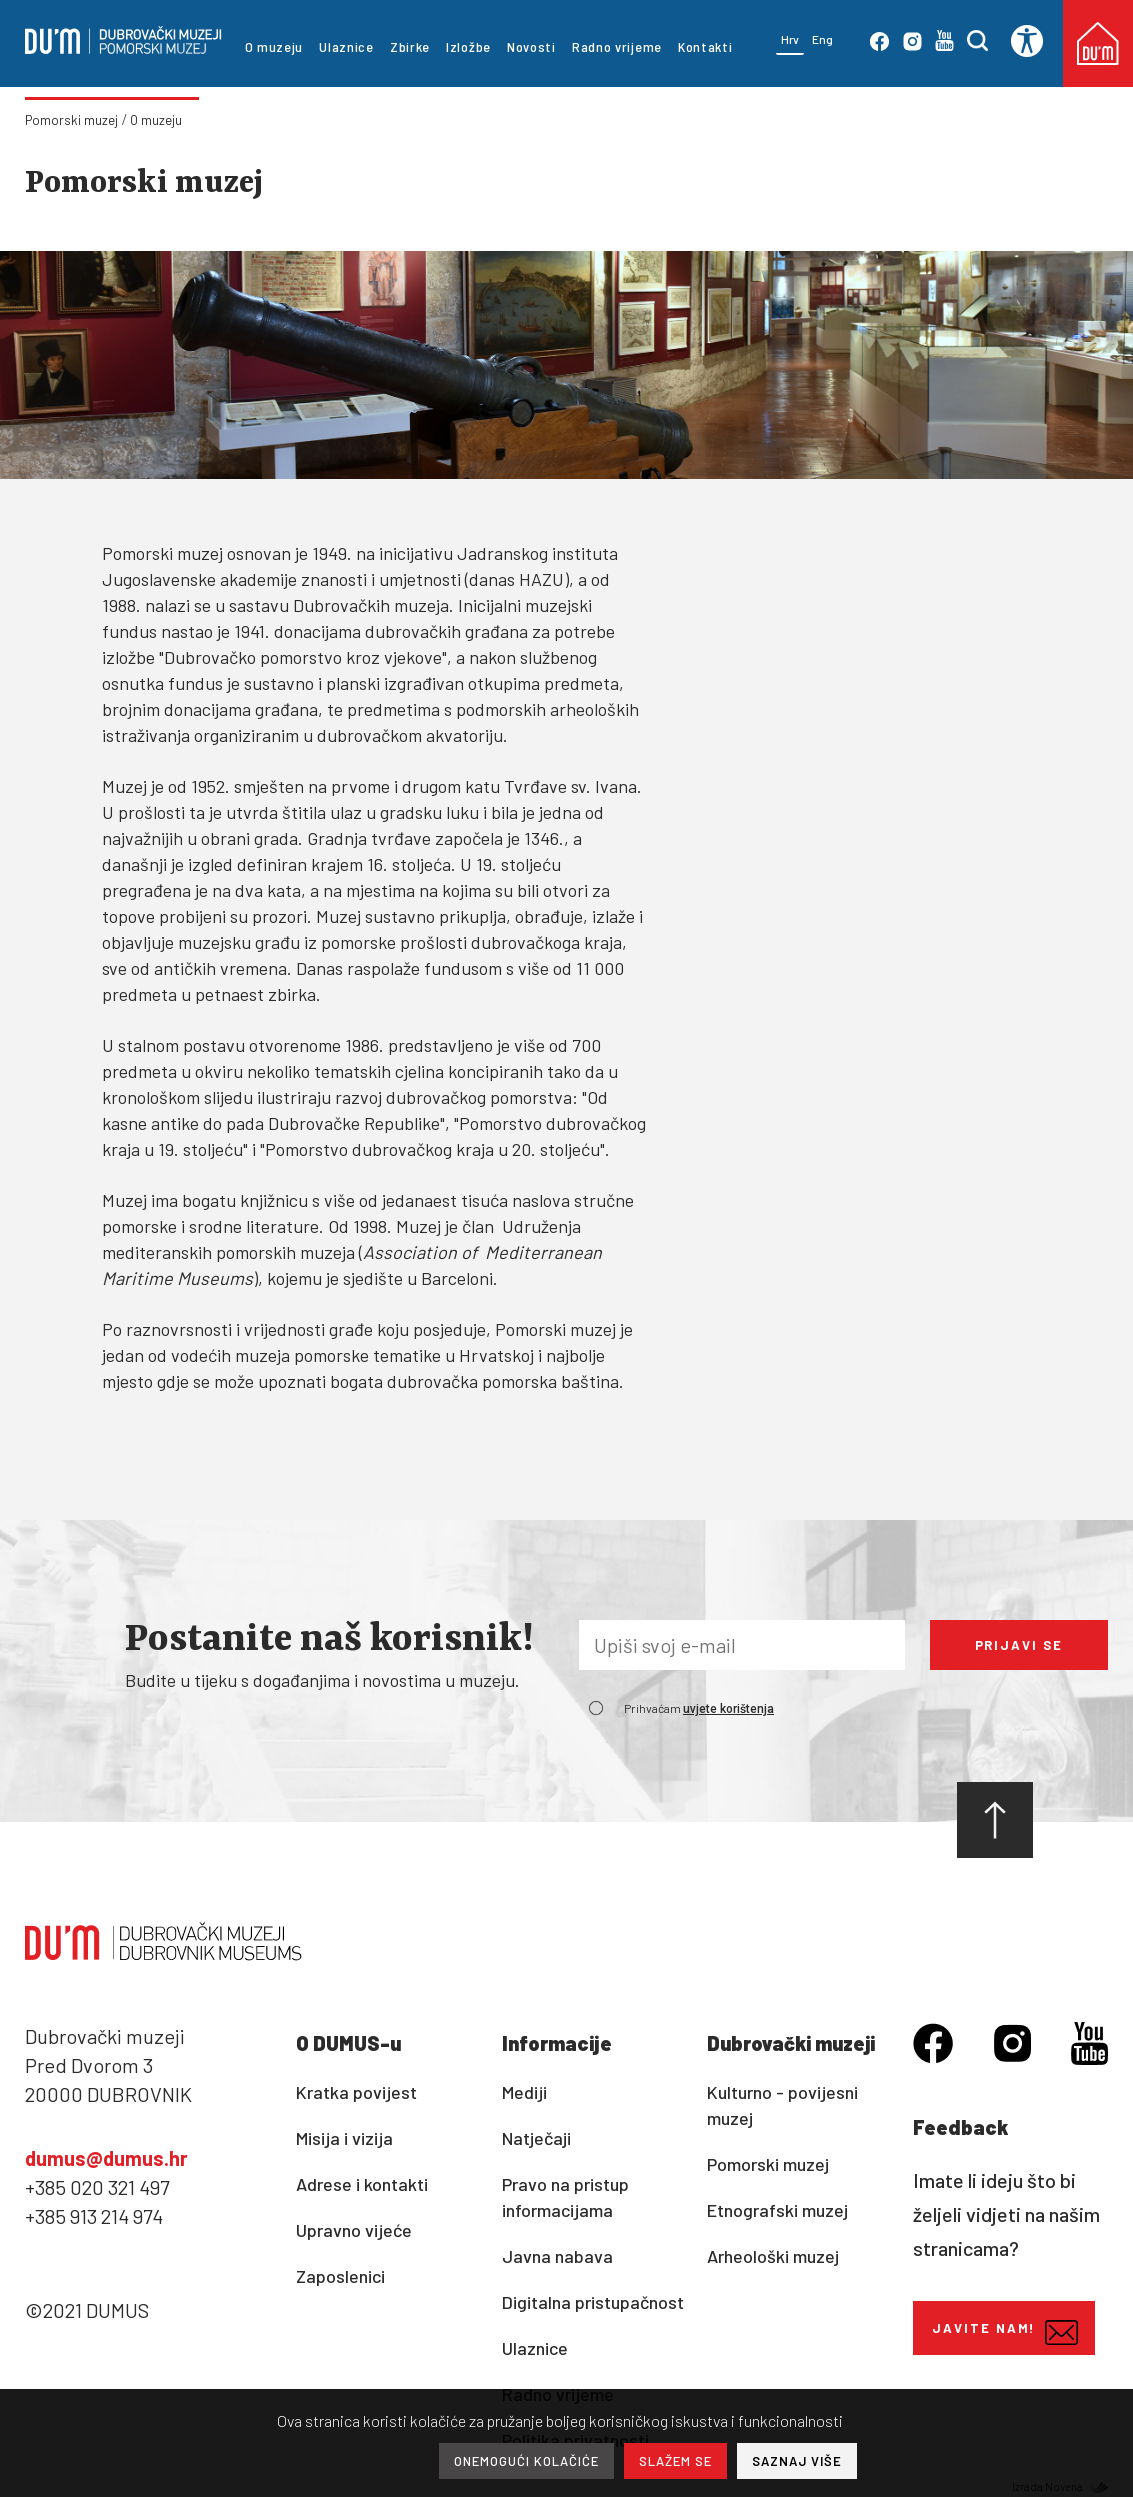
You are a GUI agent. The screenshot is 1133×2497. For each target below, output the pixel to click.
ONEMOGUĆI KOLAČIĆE (526, 2461)
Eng (822, 39)
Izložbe (468, 46)
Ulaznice (346, 46)
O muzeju (274, 46)
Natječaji (536, 2138)
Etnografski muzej (777, 2210)
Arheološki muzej (773, 2256)
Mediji (524, 2092)
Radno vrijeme (617, 46)
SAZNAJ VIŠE (797, 2461)
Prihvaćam (699, 1708)
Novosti (531, 46)
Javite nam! (1005, 2332)
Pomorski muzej (71, 120)
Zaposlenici (340, 2276)
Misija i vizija (344, 2138)
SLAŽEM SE (675, 2461)
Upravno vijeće (354, 2230)
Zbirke (410, 46)
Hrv (790, 39)
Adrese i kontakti (362, 2184)
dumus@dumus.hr (106, 2158)
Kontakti (705, 46)
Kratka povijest (356, 2092)
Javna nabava (557, 2256)
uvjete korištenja (728, 1709)
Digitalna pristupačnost (593, 2302)
